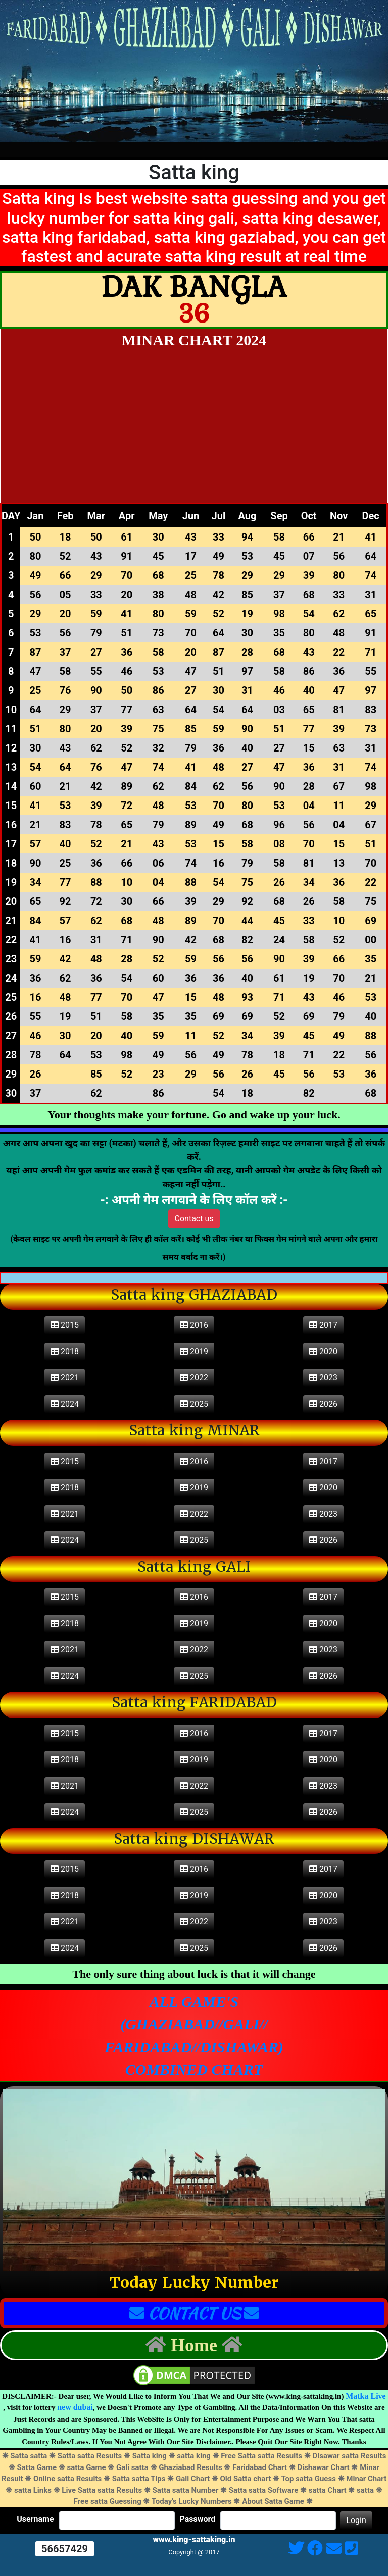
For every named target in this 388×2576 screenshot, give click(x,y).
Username (35, 2519)
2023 (323, 1377)
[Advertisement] (194, 427)
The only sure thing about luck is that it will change (193, 1974)
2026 (323, 1404)
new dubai (75, 2407)
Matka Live (366, 2396)
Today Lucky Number (194, 2282)
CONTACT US (194, 2313)
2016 (194, 1325)
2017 (323, 1325)
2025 (194, 1404)
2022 (194, 1377)
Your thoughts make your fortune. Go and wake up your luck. (193, 1114)
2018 (65, 1351)
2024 (65, 1404)
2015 (65, 1325)
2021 (65, 1377)
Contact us (194, 1218)
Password (198, 2519)
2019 (194, 1351)
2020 (323, 1351)
